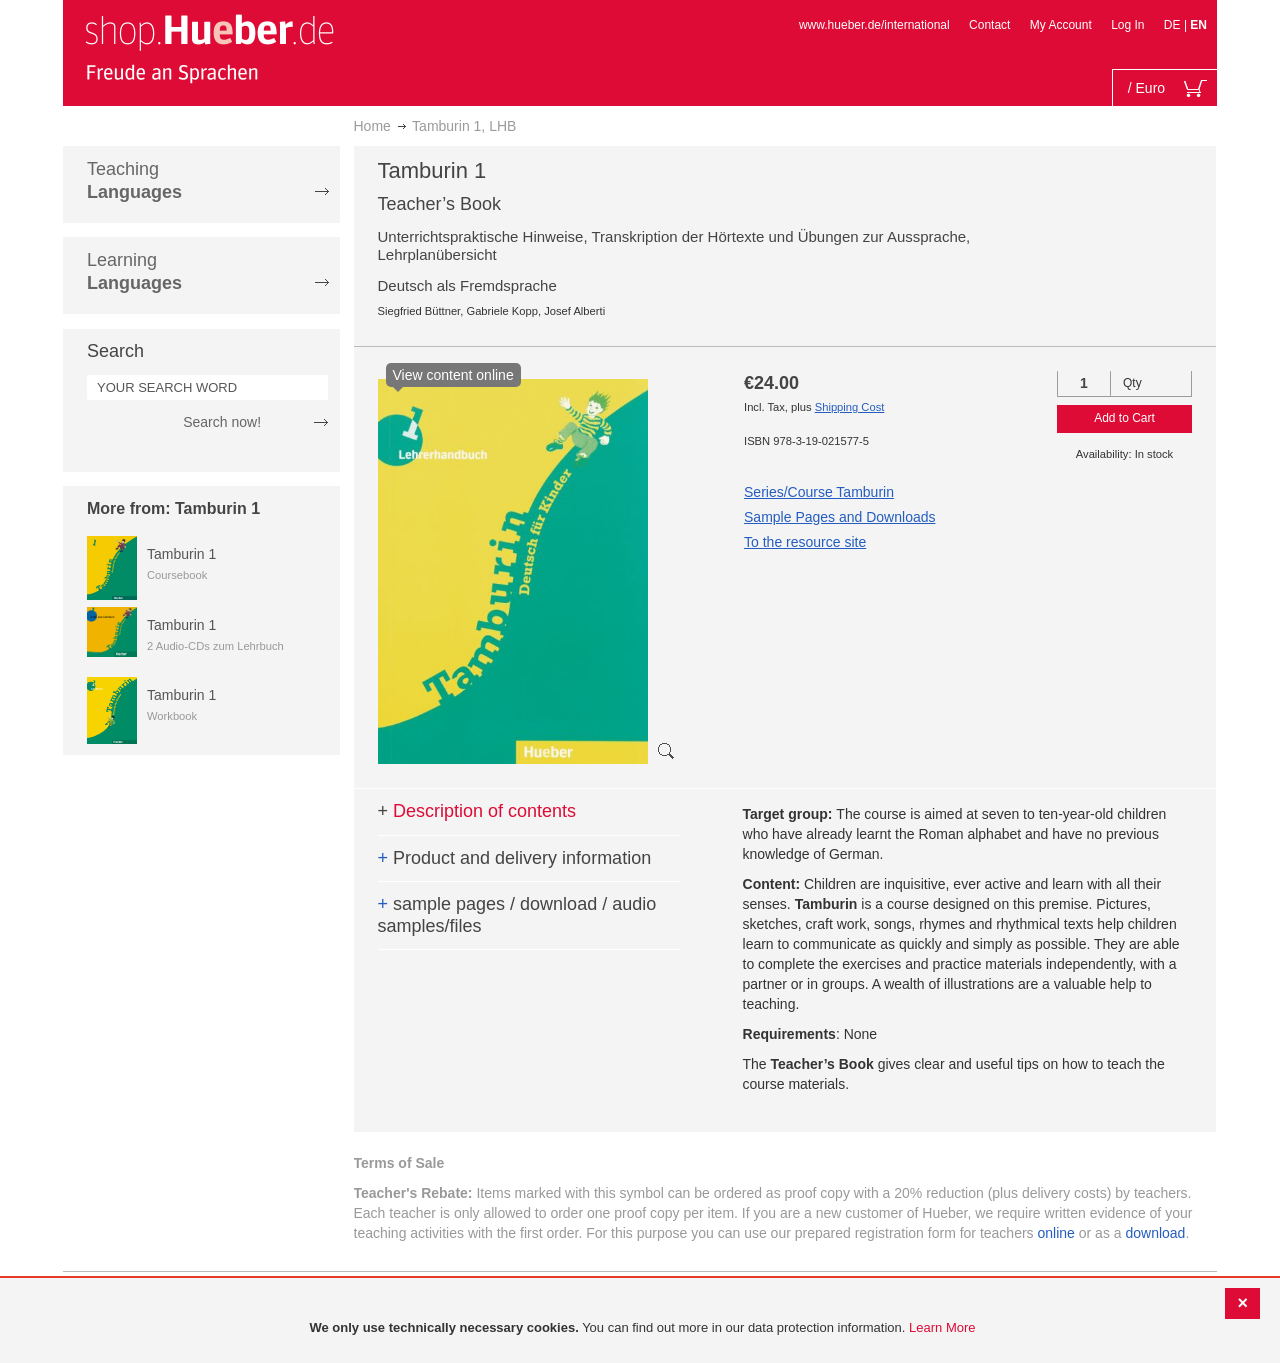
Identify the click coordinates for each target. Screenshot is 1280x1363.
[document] (642, 1328)
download (1155, 1233)
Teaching (134, 180)
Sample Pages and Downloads (839, 517)
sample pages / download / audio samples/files (517, 915)
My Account (1061, 25)
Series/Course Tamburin (819, 492)
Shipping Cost (850, 407)
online (1056, 1233)
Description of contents (477, 811)
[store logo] (209, 48)
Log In (1127, 25)
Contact (989, 25)
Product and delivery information (515, 858)
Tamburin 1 (181, 554)
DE (1174, 25)
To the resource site (805, 542)
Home (372, 126)
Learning (134, 271)
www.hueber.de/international (874, 25)
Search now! (222, 422)
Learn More (942, 1327)
